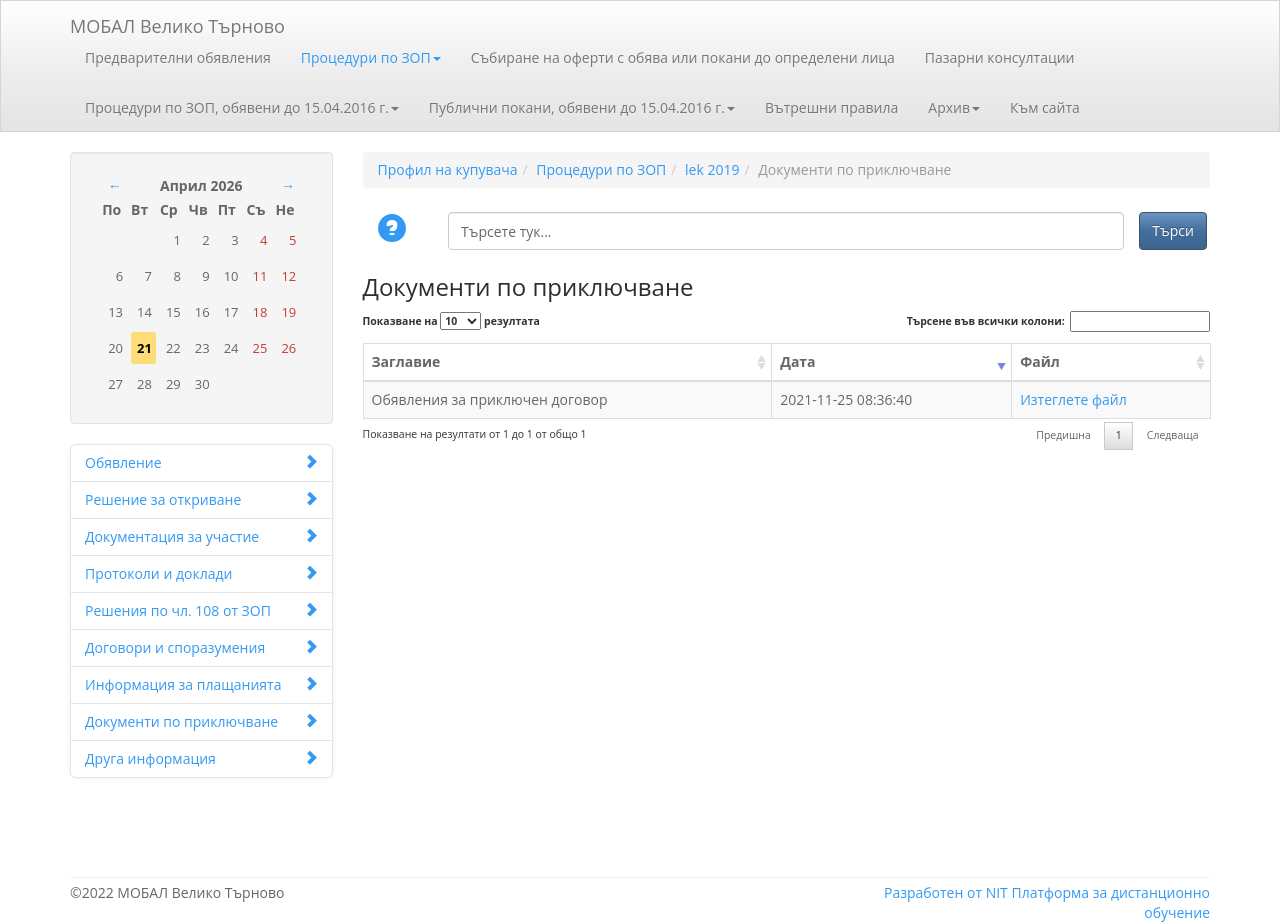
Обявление (201, 462)
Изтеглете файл (1073, 399)
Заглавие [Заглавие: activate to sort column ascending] (406, 361)
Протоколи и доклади (201, 573)
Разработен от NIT (946, 892)
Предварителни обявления (178, 57)
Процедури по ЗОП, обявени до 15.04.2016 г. (242, 107)
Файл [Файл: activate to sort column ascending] (1040, 361)
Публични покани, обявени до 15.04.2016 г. (582, 107)
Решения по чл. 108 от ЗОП (201, 610)
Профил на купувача (448, 169)
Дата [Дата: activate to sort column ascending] (797, 361)
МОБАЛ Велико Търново (177, 22)
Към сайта (1045, 107)
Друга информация (201, 758)
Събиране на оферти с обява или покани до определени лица (683, 57)
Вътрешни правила (831, 107)
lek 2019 (712, 169)
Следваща (1173, 435)
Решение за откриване (201, 499)
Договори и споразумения (201, 647)
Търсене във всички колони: (1058, 321)
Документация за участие (201, 536)
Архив (954, 107)
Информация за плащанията (201, 684)
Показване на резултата (451, 321)
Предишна (1063, 435)
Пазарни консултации (1000, 57)
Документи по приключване (201, 721)
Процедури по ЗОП (371, 57)
